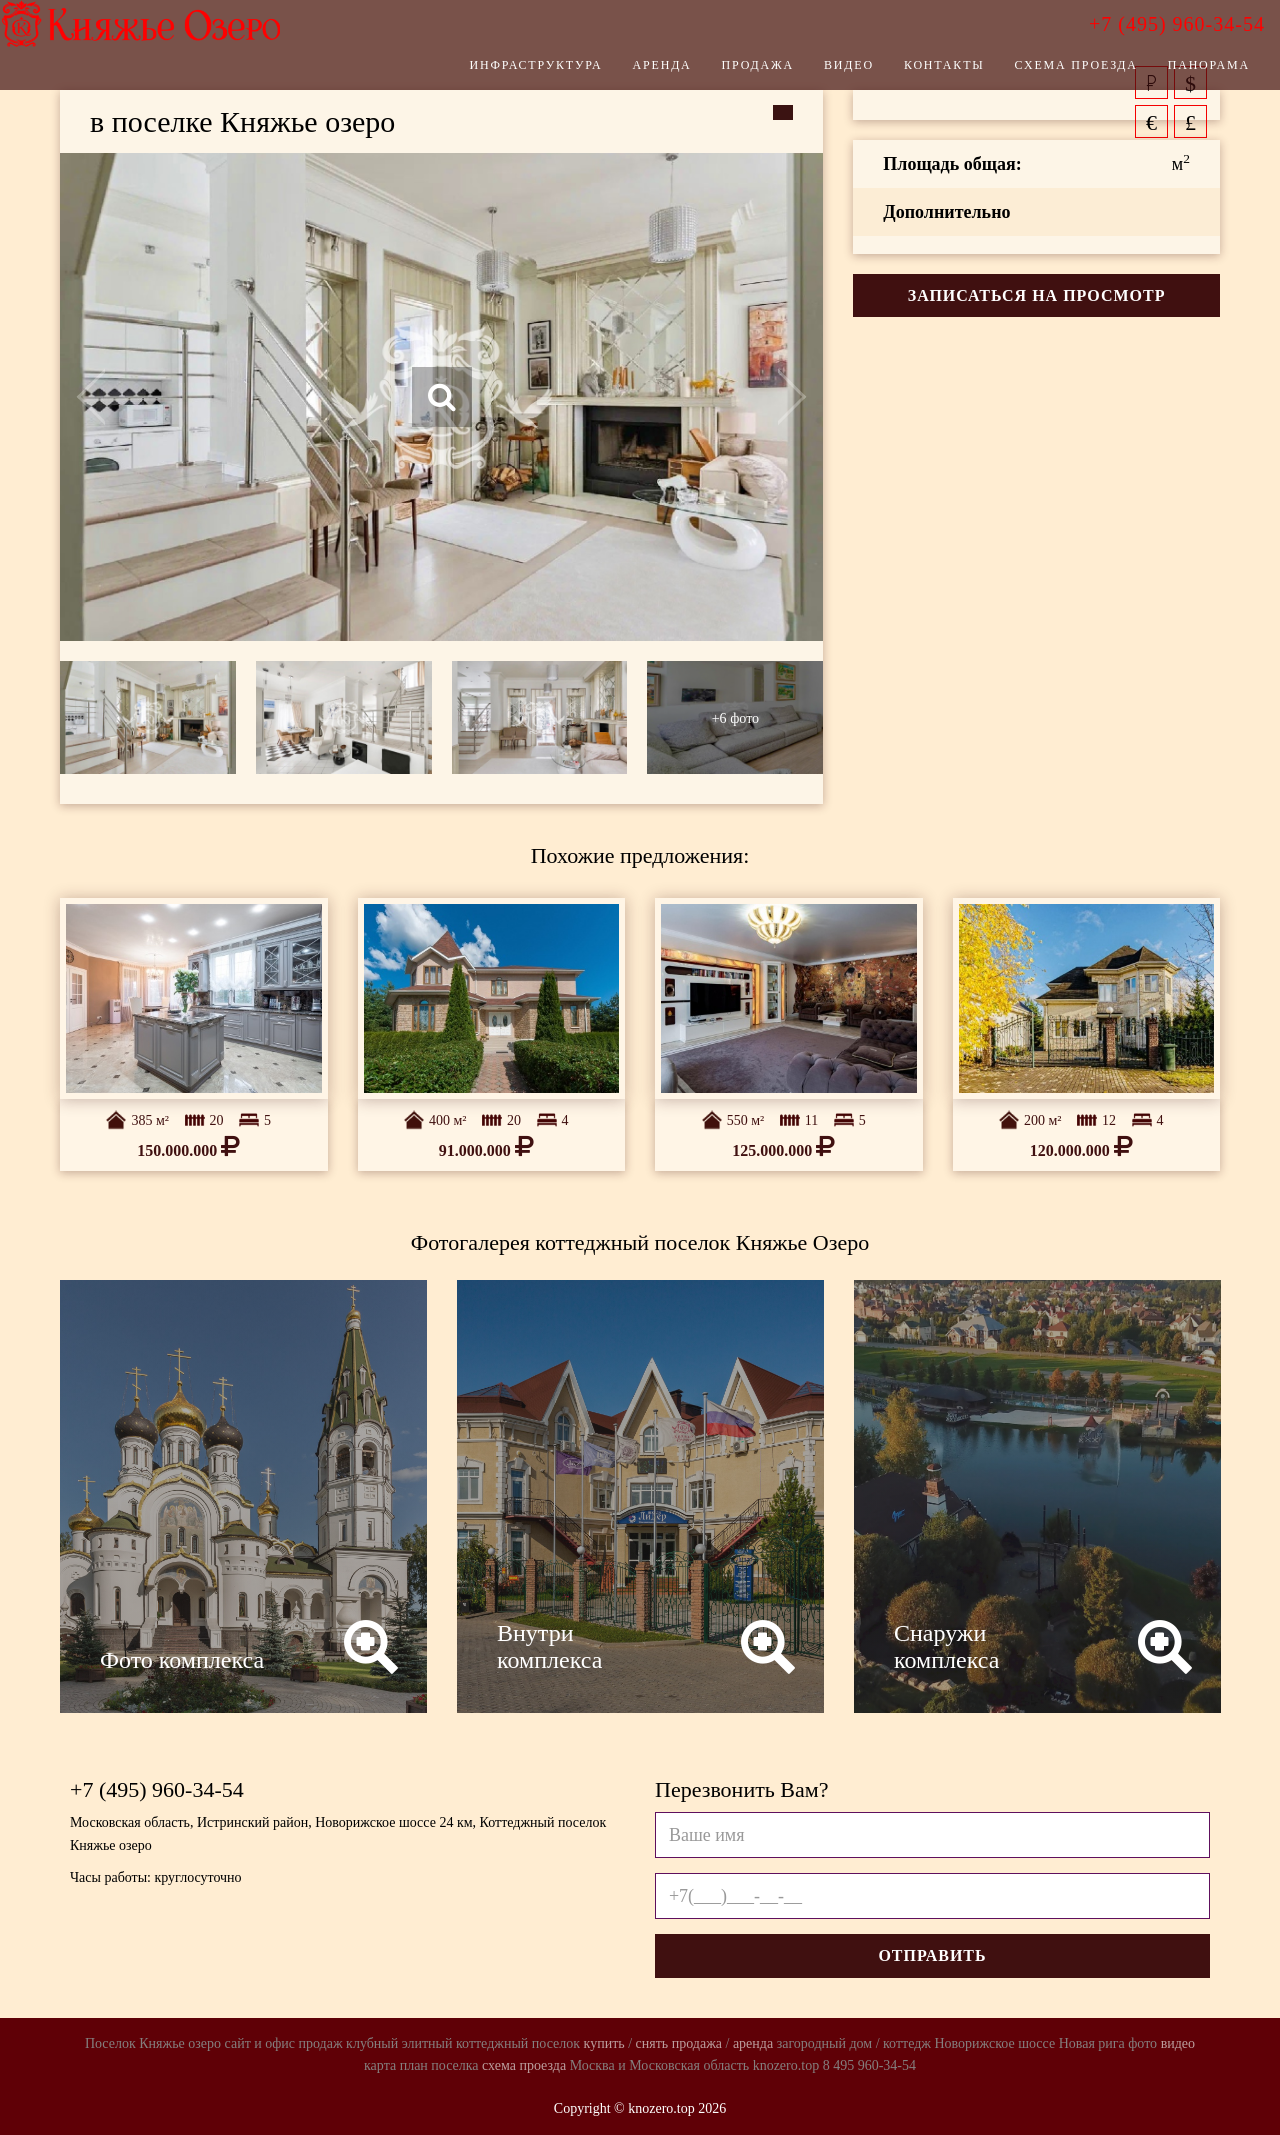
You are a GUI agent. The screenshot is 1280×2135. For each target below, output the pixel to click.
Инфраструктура (506, 75)
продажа (697, 2043)
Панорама (1179, 75)
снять (652, 2043)
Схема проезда (1046, 75)
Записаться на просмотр (1037, 295)
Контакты (914, 75)
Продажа (728, 75)
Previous (136, 397)
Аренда (632, 75)
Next (747, 397)
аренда (753, 2043)
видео (1178, 2043)
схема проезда (524, 2065)
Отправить (932, 1955)
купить (604, 2043)
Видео (819, 75)
